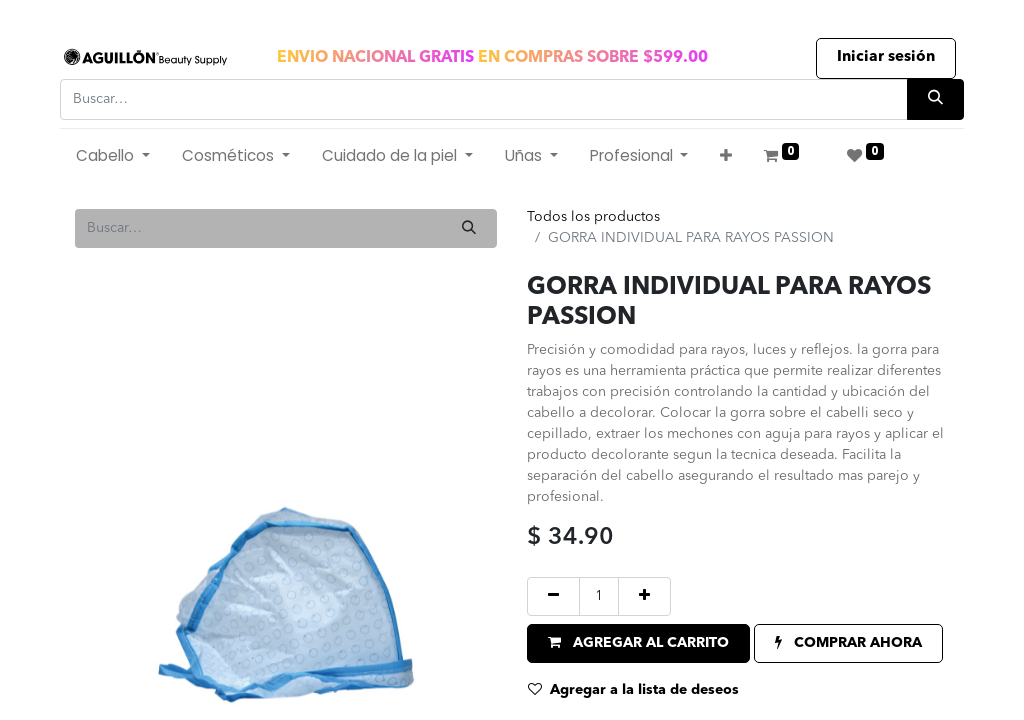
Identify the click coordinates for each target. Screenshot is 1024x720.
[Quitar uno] (553, 596)
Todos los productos (593, 217)
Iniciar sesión (886, 57)
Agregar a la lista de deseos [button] (633, 689)
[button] (726, 156)
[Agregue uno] (644, 596)
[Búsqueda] (935, 99)
